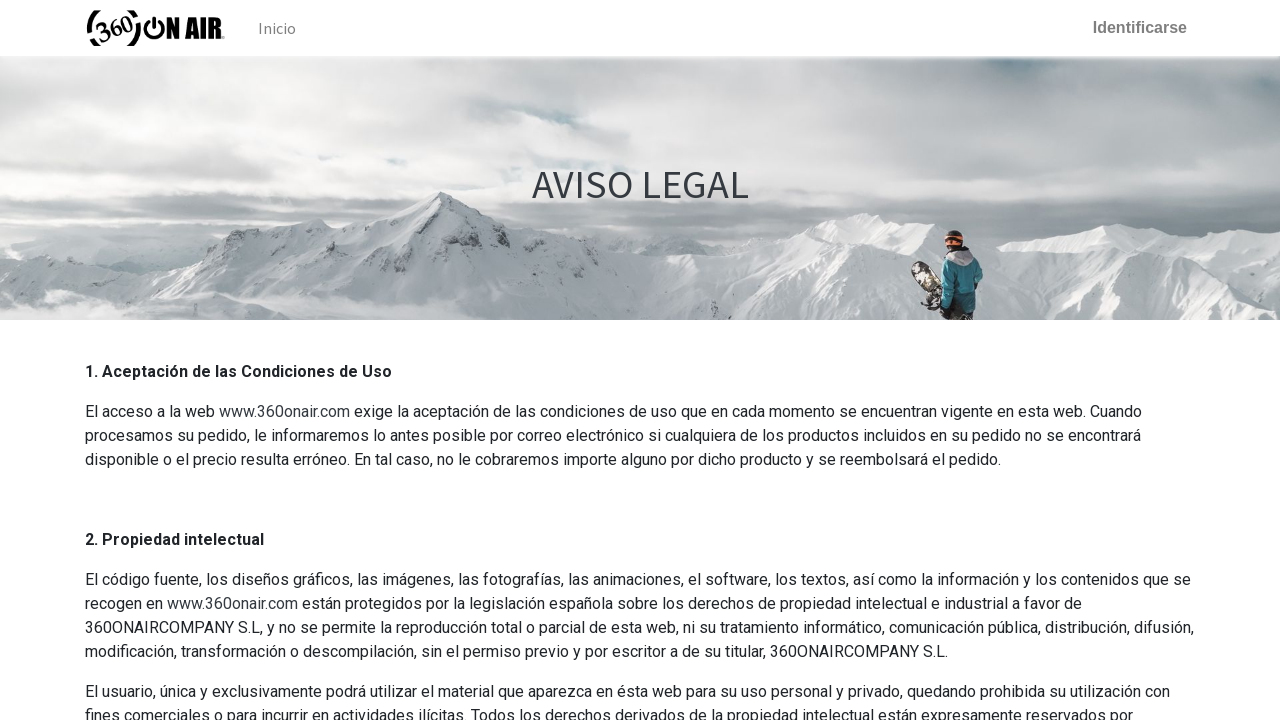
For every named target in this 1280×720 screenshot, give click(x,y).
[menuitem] (277, 28)
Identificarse (1140, 27)
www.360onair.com (284, 411)
